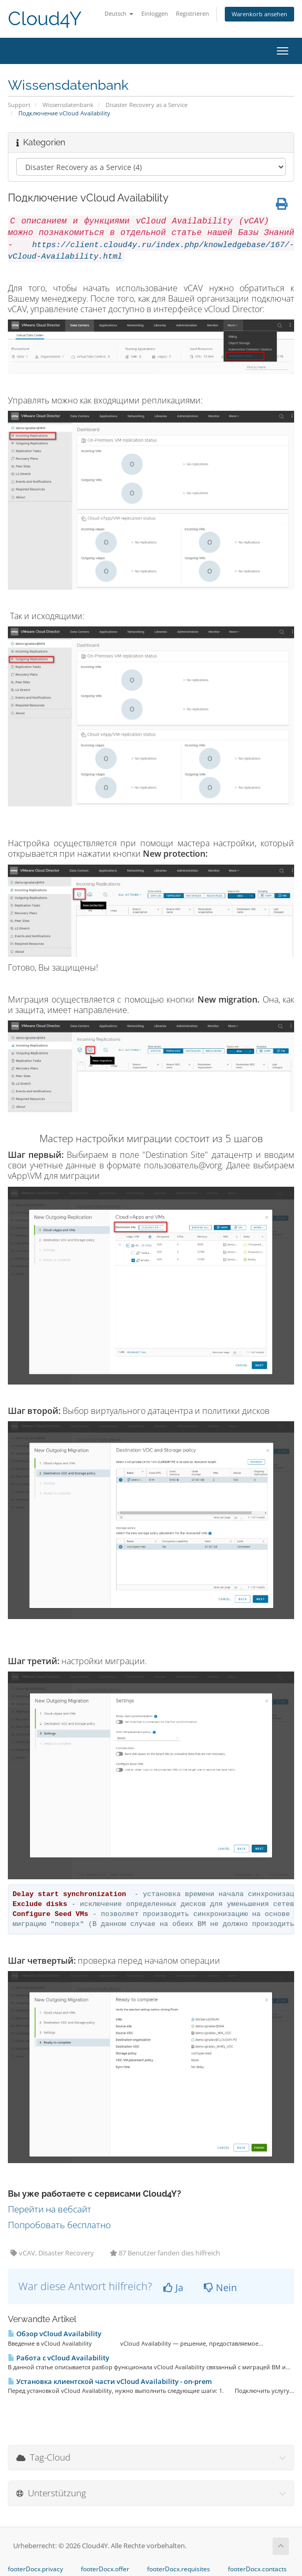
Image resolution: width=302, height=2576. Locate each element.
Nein (220, 2287)
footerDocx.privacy (35, 2569)
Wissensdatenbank (68, 105)
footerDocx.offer (105, 2569)
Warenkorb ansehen (259, 14)
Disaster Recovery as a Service (147, 105)
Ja (173, 2287)
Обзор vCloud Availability (54, 2333)
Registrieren (192, 13)
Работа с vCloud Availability (58, 2357)
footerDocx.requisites (178, 2569)
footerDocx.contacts (257, 2569)
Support (19, 105)
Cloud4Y (44, 18)
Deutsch (119, 13)
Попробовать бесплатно (59, 2225)
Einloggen (154, 13)
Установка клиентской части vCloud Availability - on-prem (110, 2381)
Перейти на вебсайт (49, 2209)
